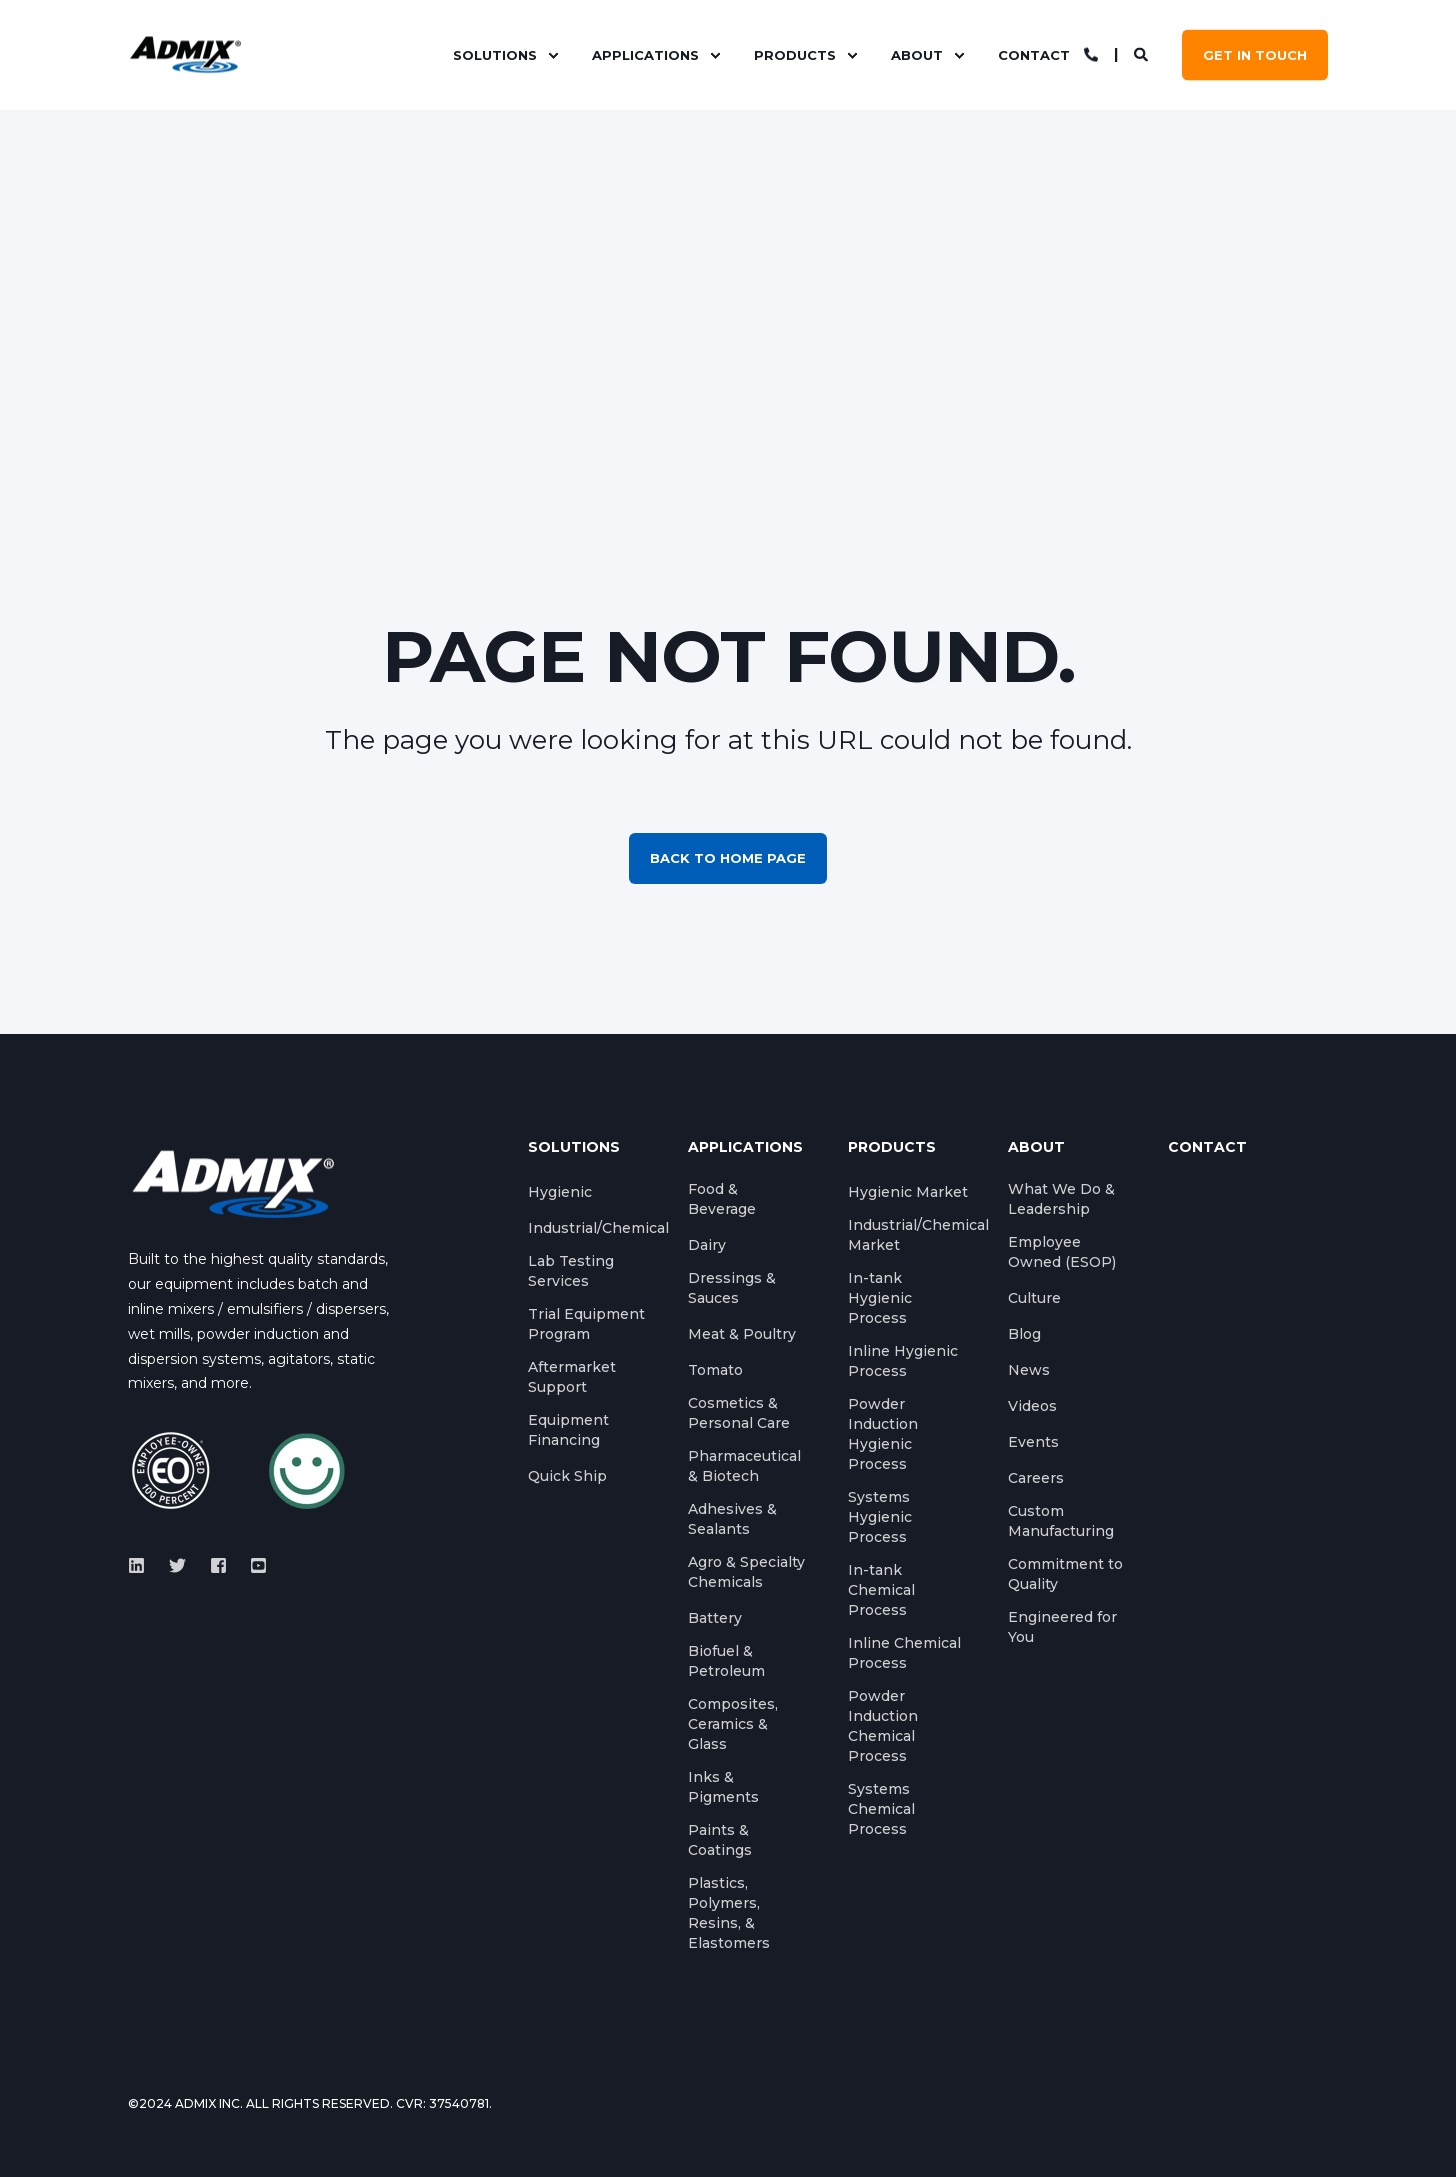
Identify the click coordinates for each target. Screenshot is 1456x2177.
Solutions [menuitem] (495, 55)
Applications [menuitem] (645, 55)
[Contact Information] (1091, 54)
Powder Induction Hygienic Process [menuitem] (883, 1434)
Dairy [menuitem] (707, 1245)
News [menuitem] (1029, 1370)
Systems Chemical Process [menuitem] (881, 1809)
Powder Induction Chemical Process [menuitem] (883, 1726)
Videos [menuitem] (1032, 1406)
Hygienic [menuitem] (560, 1192)
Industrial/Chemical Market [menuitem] (918, 1235)
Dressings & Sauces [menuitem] (732, 1288)
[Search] (1143, 54)
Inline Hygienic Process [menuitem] (903, 1361)
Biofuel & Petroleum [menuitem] (726, 1661)
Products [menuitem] (795, 55)
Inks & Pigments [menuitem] (723, 1787)
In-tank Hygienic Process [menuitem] (880, 1298)
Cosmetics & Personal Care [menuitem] (739, 1413)
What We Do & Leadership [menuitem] (1061, 1199)
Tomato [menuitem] (715, 1370)
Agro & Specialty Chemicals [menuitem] (746, 1572)
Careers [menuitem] (1036, 1478)
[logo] (233, 1183)
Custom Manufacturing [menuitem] (1061, 1521)
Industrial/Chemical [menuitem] (598, 1228)
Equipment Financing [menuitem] (568, 1430)
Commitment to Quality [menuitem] (1065, 1574)
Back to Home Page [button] (728, 858)
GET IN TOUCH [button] (1255, 55)
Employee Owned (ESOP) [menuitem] (1062, 1252)
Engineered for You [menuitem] (1062, 1627)
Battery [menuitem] (715, 1618)
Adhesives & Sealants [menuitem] (732, 1519)
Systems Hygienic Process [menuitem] (880, 1517)
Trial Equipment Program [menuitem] (586, 1324)
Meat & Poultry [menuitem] (742, 1334)
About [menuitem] (917, 55)
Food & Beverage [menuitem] (722, 1199)
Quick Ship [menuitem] (567, 1476)
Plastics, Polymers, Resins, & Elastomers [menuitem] (729, 1913)
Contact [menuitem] (1034, 55)
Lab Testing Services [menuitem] (571, 1271)
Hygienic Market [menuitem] (908, 1192)
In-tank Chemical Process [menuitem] (881, 1590)
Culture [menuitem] (1034, 1298)
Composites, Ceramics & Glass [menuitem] (733, 1724)
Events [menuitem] (1033, 1442)
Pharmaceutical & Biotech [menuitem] (744, 1466)
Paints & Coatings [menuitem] (720, 1840)
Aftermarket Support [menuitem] (572, 1377)
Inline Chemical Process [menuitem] (904, 1653)
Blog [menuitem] (1024, 1334)
